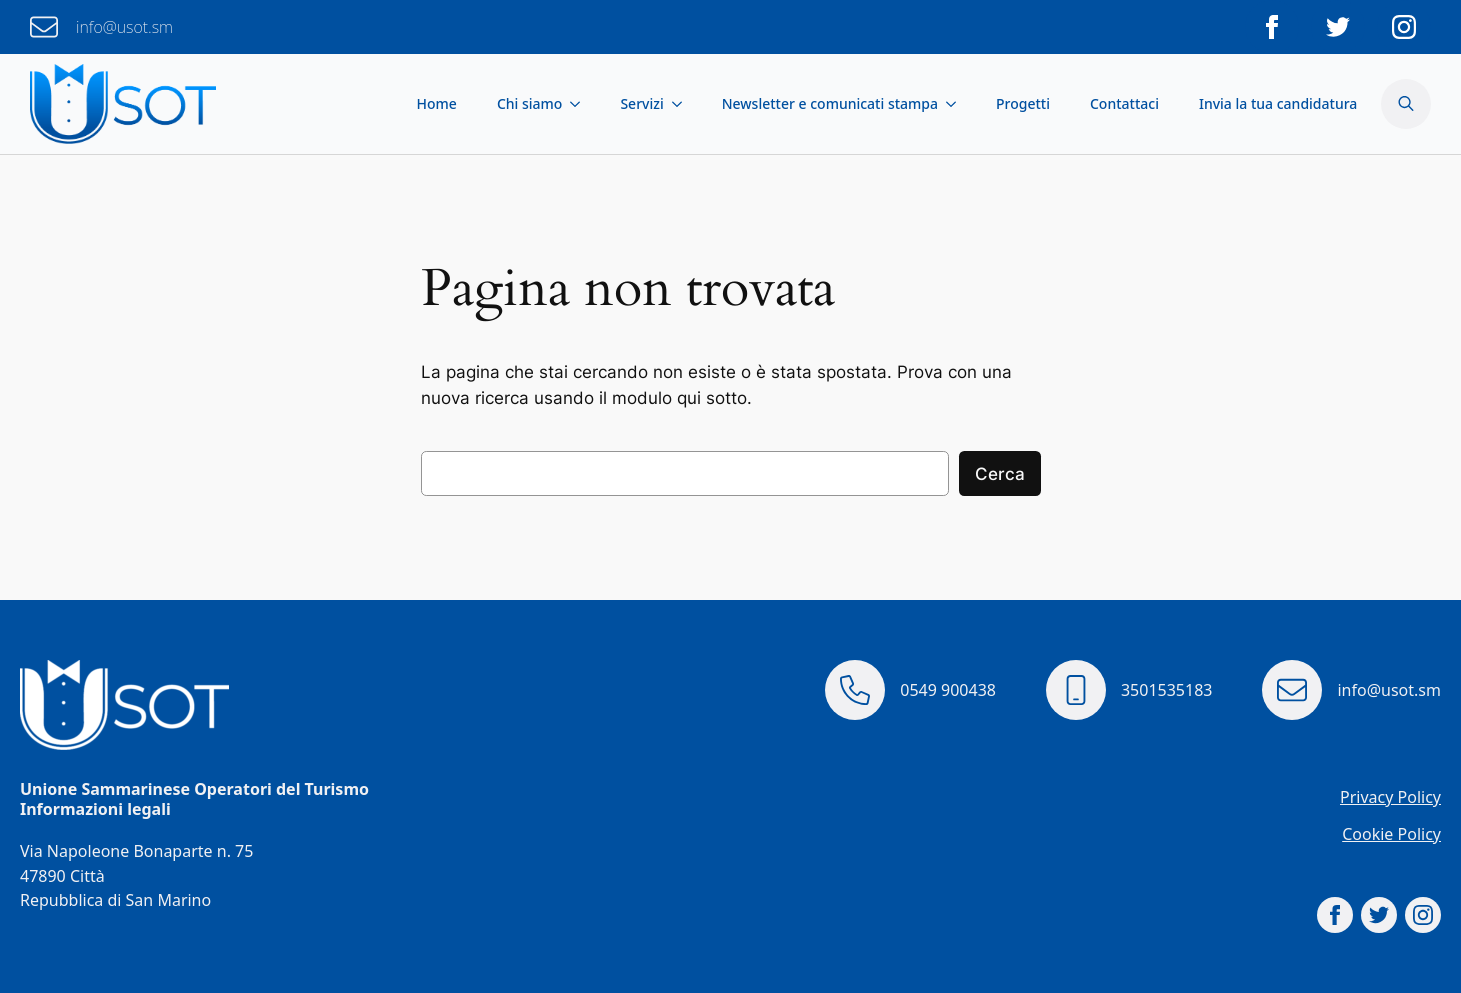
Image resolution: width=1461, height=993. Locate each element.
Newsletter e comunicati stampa (830, 103)
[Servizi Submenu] (683, 104)
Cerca (1000, 474)
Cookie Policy (1391, 834)
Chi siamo (530, 103)
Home (437, 103)
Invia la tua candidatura (1278, 103)
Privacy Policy (1390, 797)
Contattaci (1124, 103)
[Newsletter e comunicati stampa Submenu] (957, 104)
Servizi (641, 103)
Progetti (1023, 103)
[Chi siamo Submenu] (581, 104)
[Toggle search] (1406, 104)
